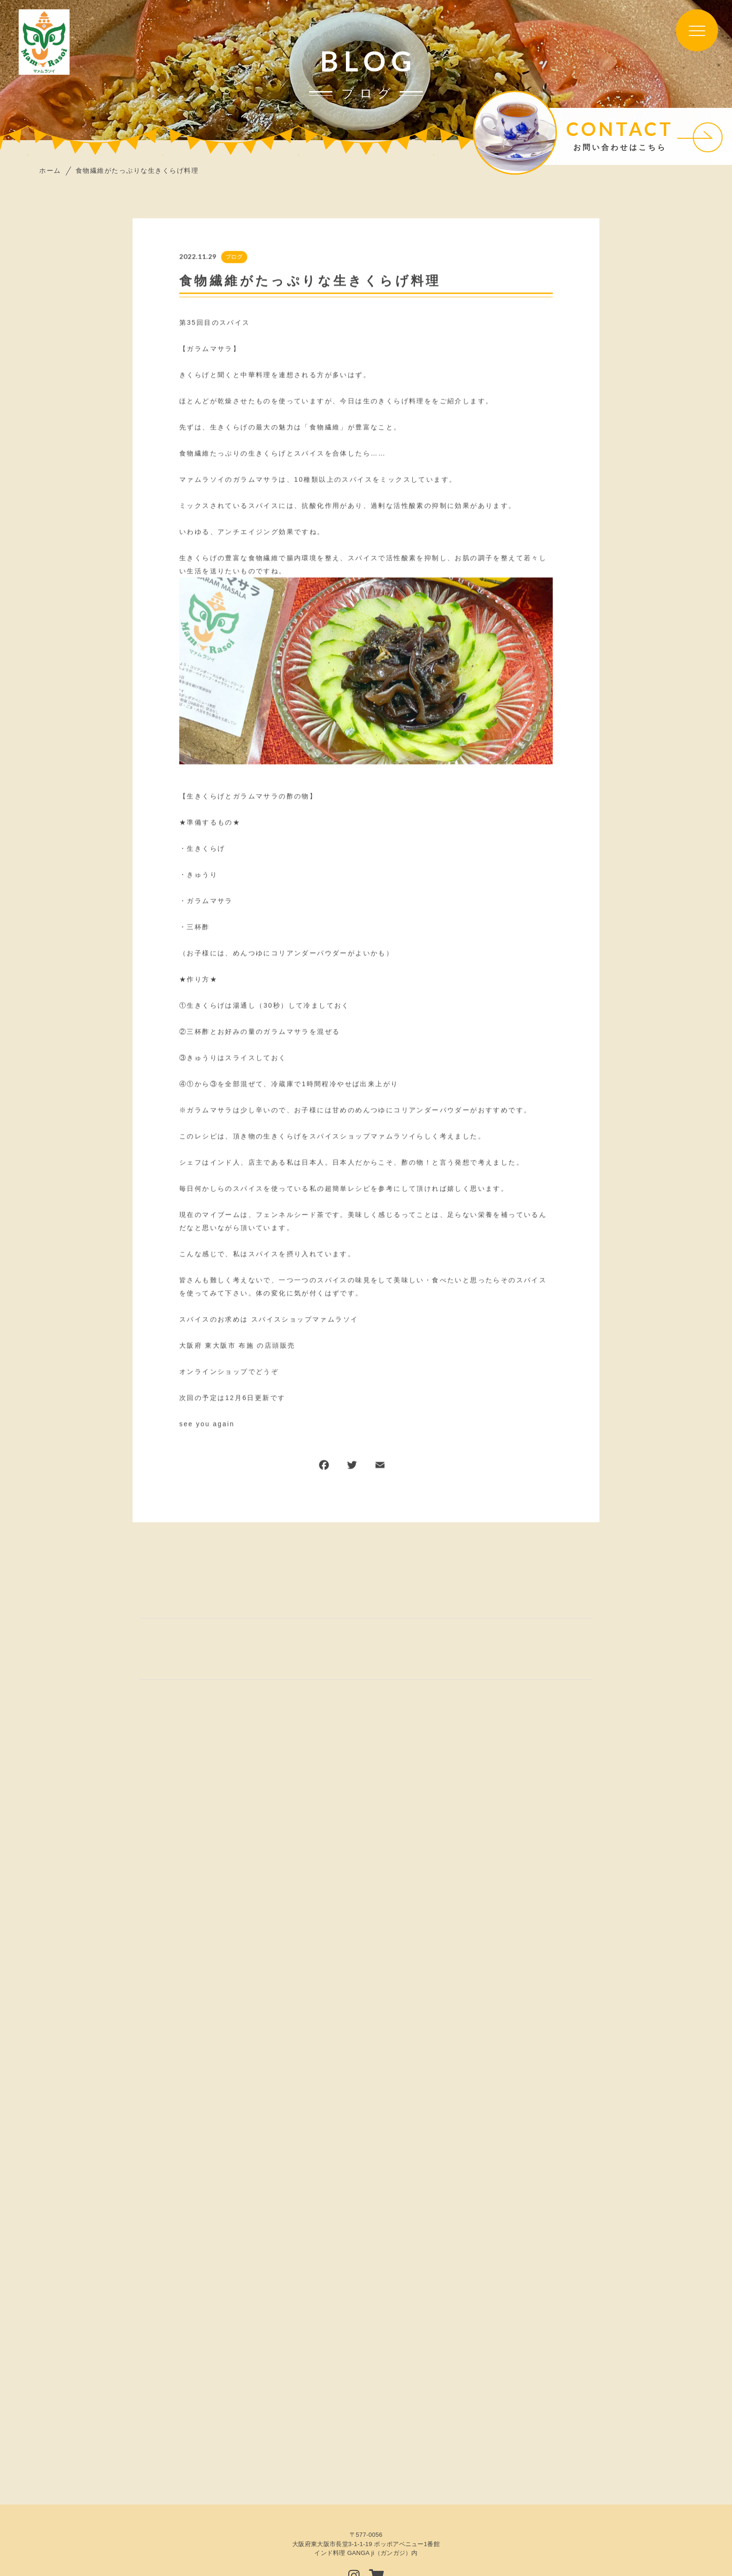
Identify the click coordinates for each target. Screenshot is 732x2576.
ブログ (233, 257)
